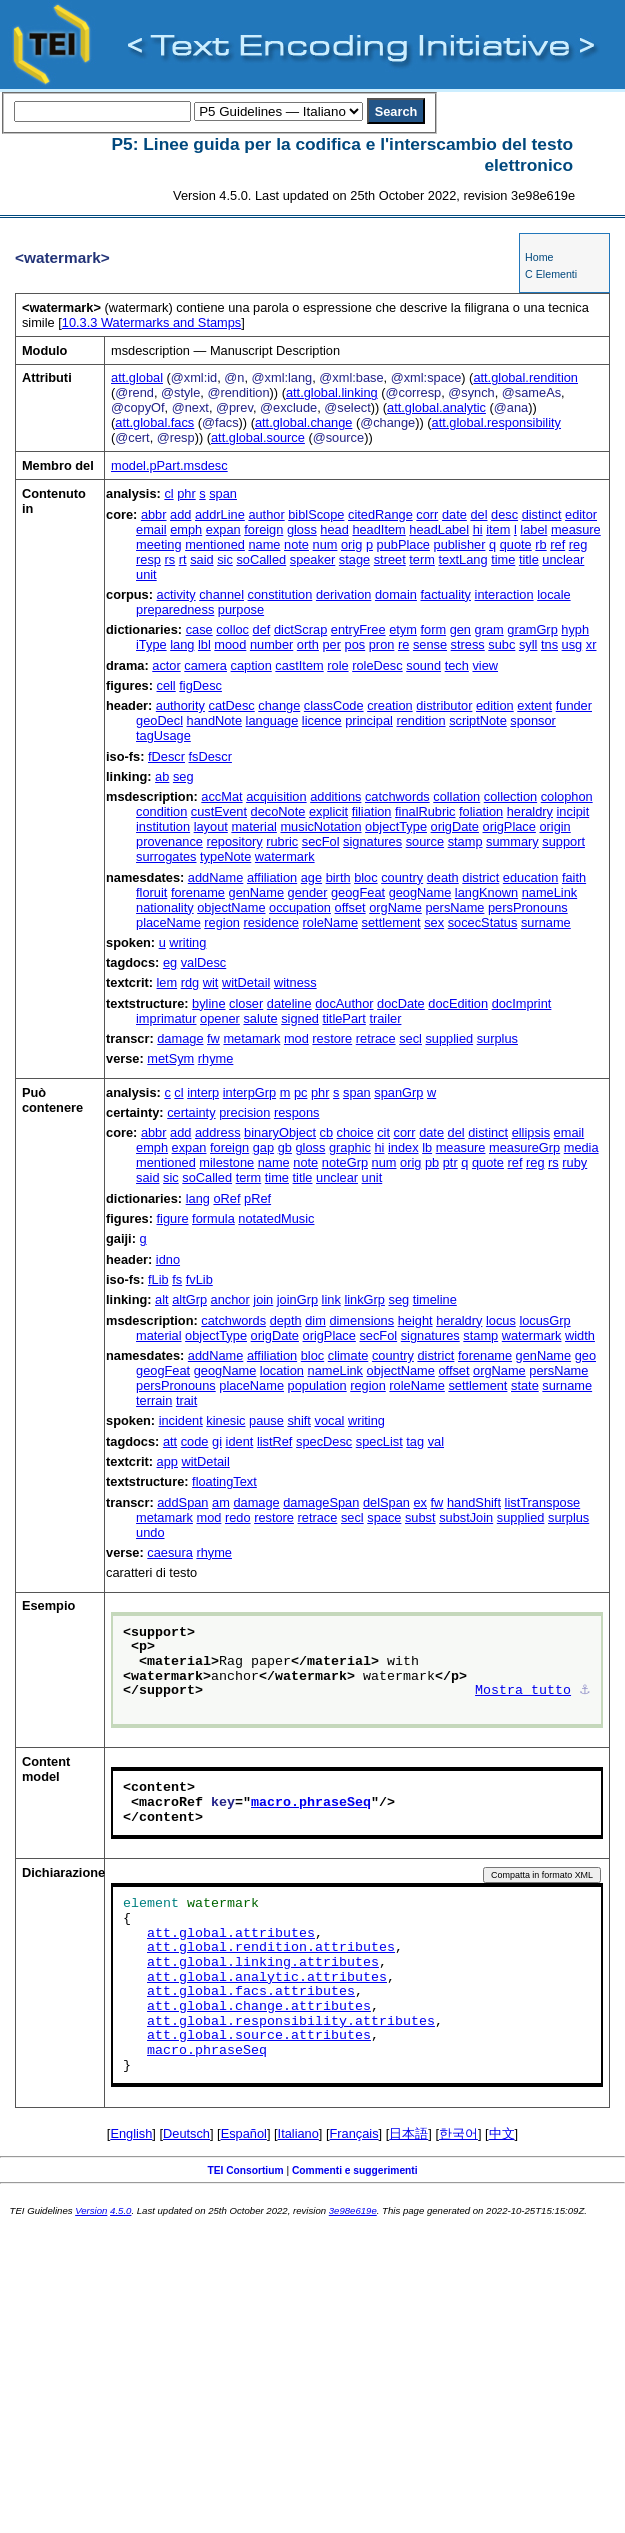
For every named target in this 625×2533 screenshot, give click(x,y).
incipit (573, 811)
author (266, 514)
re (403, 644)
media (581, 1147)
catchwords (397, 796)
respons (297, 1112)
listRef (275, 1441)
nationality (165, 907)
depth (286, 1320)
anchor (230, 1299)
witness (295, 982)
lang (182, 644)
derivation (344, 594)
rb (540, 544)
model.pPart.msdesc (169, 465)
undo (150, 1532)
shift (298, 1420)
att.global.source (258, 437)
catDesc (231, 705)
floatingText (224, 1481)
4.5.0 (120, 2210)
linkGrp (364, 1299)
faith (574, 877)
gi (217, 1441)
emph (186, 529)
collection (510, 796)
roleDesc (377, 665)
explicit (328, 811)
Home (539, 257)
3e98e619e (353, 2210)
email (151, 529)
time (503, 559)
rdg (190, 982)
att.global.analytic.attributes (267, 1978)
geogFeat (358, 892)
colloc (232, 629)
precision (244, 1112)
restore (332, 1038)
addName (216, 877)
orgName (395, 907)
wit (211, 982)
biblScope (316, 514)
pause (266, 1420)
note (296, 544)
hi (478, 529)
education (531, 877)
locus (501, 1320)
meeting (159, 544)
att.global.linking (332, 392)
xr (591, 644)
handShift (474, 1502)
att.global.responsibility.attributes (291, 2022)
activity (176, 594)
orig (351, 544)
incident (181, 1420)
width (580, 1335)
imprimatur (166, 1018)
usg (572, 644)
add (180, 514)
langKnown (486, 892)
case (199, 629)
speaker (313, 559)
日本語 (408, 2133)
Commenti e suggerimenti (355, 2170)
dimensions (361, 1320)
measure (576, 529)
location (282, 1370)
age (311, 877)
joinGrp (297, 1299)
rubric (282, 841)
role (337, 665)
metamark (251, 1038)
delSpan (386, 1502)
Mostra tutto (523, 1691)
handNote (215, 720)
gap (263, 1147)
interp (203, 1092)
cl (168, 493)
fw (213, 1038)
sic (225, 559)
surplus (497, 1038)
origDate (455, 826)
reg (578, 544)
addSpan (182, 1502)
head (334, 529)
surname (546, 922)
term (422, 559)
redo (238, 1517)
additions (335, 796)
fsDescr (210, 756)
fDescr (166, 756)
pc (301, 1092)
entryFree (358, 629)
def (262, 629)
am (221, 1502)
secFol (321, 841)
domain (396, 594)
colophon (567, 796)
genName (257, 892)
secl (410, 1038)
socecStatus (483, 922)
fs (177, 1279)
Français (354, 2133)
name (264, 544)
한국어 (458, 2133)
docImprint (522, 1003)
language (272, 720)
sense (430, 644)
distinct (542, 514)
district (480, 877)
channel (221, 594)
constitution (280, 594)
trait (186, 1400)
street (390, 559)
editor (581, 514)
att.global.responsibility (496, 422)
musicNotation (320, 826)
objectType (396, 826)
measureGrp (524, 1147)
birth (338, 877)
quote (516, 544)
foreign (263, 529)
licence (322, 720)
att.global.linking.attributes (263, 1963)
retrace (376, 1038)
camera (205, 665)
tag (415, 1441)
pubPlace (403, 544)
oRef (226, 1198)
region (222, 922)
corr (427, 514)
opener (220, 1018)
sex (434, 922)
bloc (365, 877)
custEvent (219, 811)
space (384, 1517)
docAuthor (344, 1003)
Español (244, 2133)
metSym (170, 1058)
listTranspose (543, 1502)
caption (251, 665)
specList (379, 1441)
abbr (154, 514)
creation (390, 705)
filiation (372, 811)
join (263, 1299)
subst (420, 1517)
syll (528, 644)
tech (457, 665)
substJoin (466, 1517)
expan (223, 529)
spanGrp (398, 1092)
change (279, 705)
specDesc (324, 1441)
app (167, 1461)
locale (553, 594)
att (170, 1441)
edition (495, 705)
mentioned (215, 544)
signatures (372, 841)
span (223, 493)
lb (427, 1147)
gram (489, 629)
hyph (575, 629)
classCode (334, 705)
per (331, 644)
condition (161, 811)
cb (327, 1132)
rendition (420, 720)
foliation (481, 811)
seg (183, 776)
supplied (449, 1038)
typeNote (225, 856)
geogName (420, 892)
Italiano (298, 2133)
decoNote (278, 811)
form (433, 629)
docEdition (458, 1003)
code (195, 1441)
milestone (226, 1162)
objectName (231, 907)
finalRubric (425, 811)
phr (186, 493)
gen (460, 629)
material (254, 826)
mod (296, 1038)
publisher (460, 544)
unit (146, 574)
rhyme (216, 1058)
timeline (435, 1299)
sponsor (533, 720)
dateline (289, 1003)
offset (350, 907)
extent (534, 705)
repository (234, 841)
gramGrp (532, 629)
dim (315, 1320)
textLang (462, 559)
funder (574, 705)
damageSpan (321, 1502)
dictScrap (300, 629)
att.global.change (303, 422)
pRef (257, 1198)
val (436, 1441)
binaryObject (280, 1132)
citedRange (380, 514)
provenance (169, 841)
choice (355, 1132)
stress (468, 644)
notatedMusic (276, 1218)
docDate (401, 1003)
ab (162, 776)
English (131, 2133)
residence (271, 922)
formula (213, 1218)
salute (260, 1018)
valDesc (204, 962)
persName (454, 907)
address (218, 1132)
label (533, 529)
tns (549, 644)
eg (170, 962)
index (403, 1147)
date (454, 514)
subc (501, 644)
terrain (154, 1400)
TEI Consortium (245, 2170)
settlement (391, 922)
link (331, 1299)
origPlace (509, 826)
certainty (191, 1112)
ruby (574, 1162)
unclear (563, 559)
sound (423, 665)
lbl (204, 644)
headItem (378, 529)
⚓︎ (585, 1691)
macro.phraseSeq (311, 1803)
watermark (285, 856)
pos (355, 644)
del (478, 514)
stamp (465, 841)
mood (230, 644)
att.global (137, 377)
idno (168, 1259)
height (415, 1320)
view (485, 665)
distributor (444, 705)
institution (163, 826)
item (498, 529)
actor (166, 665)
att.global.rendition (525, 377)
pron (382, 644)
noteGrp (345, 1162)
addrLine (220, 514)
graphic (350, 1147)
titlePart (343, 1018)
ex (420, 1502)
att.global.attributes (231, 1934)
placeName (168, 922)
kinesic (225, 1420)
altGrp (189, 1299)
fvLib (199, 1279)
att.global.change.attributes (259, 2007)
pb (432, 1162)
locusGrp (544, 1320)
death (443, 877)
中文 (502, 2133)
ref (557, 544)
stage (354, 559)
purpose (241, 609)
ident (240, 1441)
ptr (450, 1162)
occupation (300, 907)
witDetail (246, 982)
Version (91, 2210)
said (201, 559)
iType (151, 644)
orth (308, 644)
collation (456, 796)
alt (162, 1299)
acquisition (276, 796)
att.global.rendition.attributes (271, 1948)
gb (285, 1147)
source (425, 841)
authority (180, 705)
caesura (170, 1552)
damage (180, 1038)
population (317, 1385)
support (563, 841)
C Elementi (551, 274)
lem (167, 982)
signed (300, 1018)
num (325, 544)
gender (308, 892)
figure (173, 1218)
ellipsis (531, 1132)
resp (148, 559)
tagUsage (163, 735)
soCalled (261, 559)
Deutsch (186, 2133)
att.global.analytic (436, 407)
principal (369, 720)
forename (198, 892)
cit (383, 1132)
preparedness (175, 609)
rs (170, 559)
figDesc (200, 685)
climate (348, 1355)
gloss (302, 529)
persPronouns (528, 907)
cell (166, 685)
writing (187, 942)
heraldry (530, 811)
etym (403, 629)
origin (554, 826)
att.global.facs (154, 422)
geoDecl (159, 720)
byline (208, 1003)
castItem (299, 665)
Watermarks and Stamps (151, 322)
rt (183, 559)
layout (211, 826)
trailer (385, 1018)
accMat (221, 796)
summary (512, 841)
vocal (330, 1420)
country (402, 877)
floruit (151, 892)
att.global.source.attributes (259, 2036)
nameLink (550, 892)
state (525, 1385)
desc (504, 514)
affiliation (272, 877)
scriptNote (478, 720)
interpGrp (249, 1092)
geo (585, 1355)
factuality (445, 594)
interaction (504, 594)
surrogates (166, 856)
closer (246, 1003)
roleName (330, 922)
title (529, 559)
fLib (158, 1279)
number (271, 644)
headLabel (439, 529)
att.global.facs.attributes (251, 1992)
